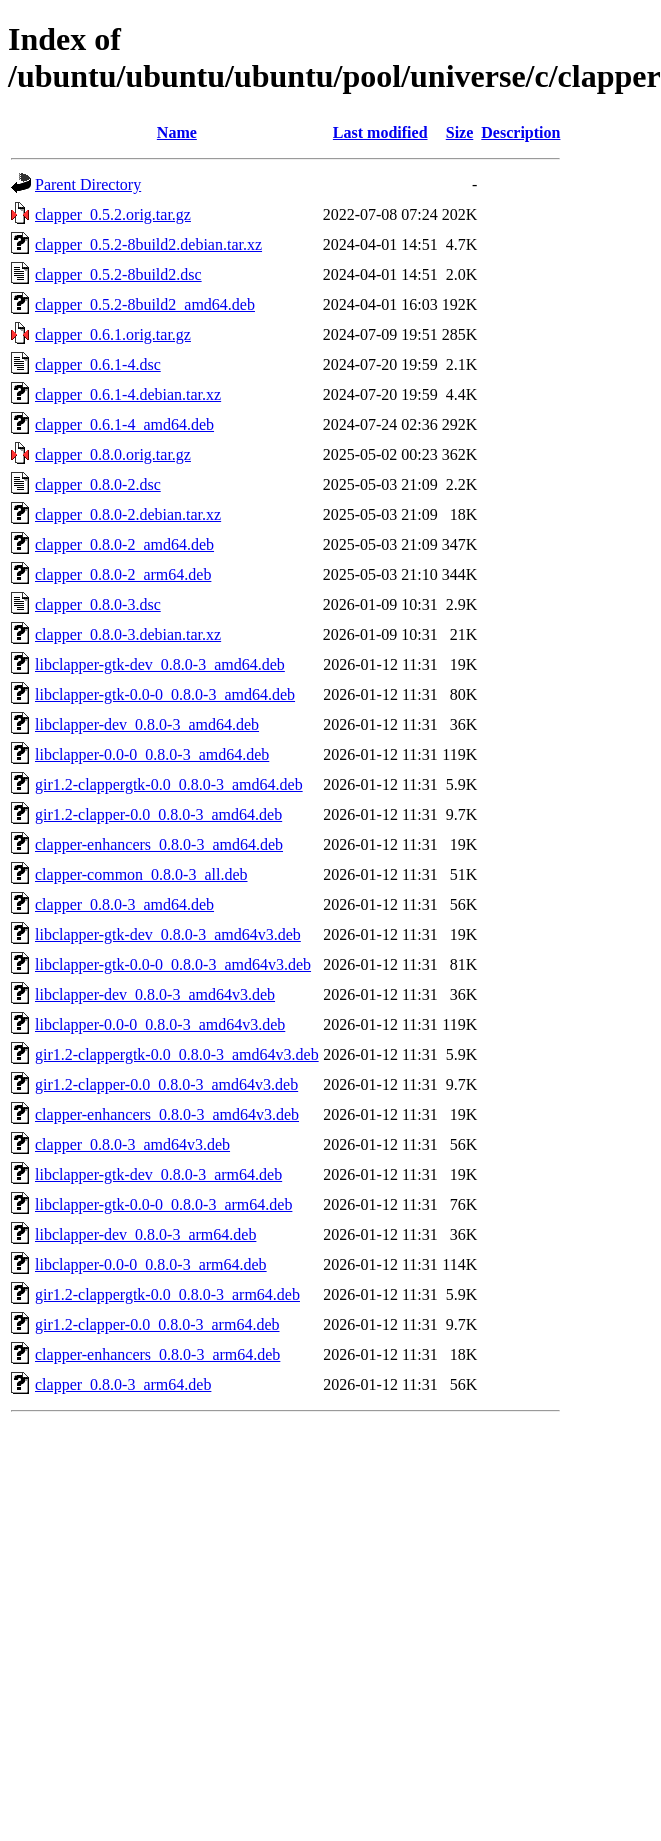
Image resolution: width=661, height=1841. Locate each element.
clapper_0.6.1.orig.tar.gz (113, 334)
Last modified (380, 132)
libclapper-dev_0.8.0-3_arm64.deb (145, 1234)
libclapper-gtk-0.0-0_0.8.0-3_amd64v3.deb (173, 964)
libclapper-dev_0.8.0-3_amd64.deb (147, 724)
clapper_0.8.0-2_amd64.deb (124, 544)
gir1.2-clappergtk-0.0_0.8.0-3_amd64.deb (169, 784)
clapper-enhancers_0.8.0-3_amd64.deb (159, 844)
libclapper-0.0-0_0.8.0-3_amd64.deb (152, 754)
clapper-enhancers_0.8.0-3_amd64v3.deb (167, 1114)
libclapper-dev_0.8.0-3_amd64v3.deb (155, 994)
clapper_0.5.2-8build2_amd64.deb (145, 304)
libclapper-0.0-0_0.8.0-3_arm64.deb (151, 1264)
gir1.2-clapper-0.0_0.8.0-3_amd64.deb (158, 814)
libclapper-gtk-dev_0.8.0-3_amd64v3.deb (168, 934)
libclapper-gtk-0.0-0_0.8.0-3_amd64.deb (165, 694)
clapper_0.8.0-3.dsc (98, 604)
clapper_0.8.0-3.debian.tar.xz (128, 634)
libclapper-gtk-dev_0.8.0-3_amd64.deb (160, 664)
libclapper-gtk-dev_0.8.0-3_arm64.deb (158, 1174)
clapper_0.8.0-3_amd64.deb (124, 904)
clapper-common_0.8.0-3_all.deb (141, 874)
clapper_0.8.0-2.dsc (98, 484)
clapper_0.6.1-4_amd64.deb (124, 424)
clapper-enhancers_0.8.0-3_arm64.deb (157, 1354)
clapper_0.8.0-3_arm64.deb (123, 1384)
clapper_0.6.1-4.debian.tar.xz (128, 394)
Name (177, 132)
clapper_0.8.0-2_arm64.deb (123, 574)
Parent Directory (88, 184)
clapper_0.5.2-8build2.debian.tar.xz (148, 244)
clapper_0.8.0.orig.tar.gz (113, 454)
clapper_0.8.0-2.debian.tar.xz (128, 514)
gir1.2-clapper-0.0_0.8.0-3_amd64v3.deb (166, 1084)
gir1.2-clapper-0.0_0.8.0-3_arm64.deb (157, 1324)
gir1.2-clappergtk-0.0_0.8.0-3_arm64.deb (167, 1294)
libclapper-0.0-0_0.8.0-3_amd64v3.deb (160, 1024)
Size (460, 132)
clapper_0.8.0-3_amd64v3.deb (132, 1144)
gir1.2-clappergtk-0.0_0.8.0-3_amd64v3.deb (177, 1054)
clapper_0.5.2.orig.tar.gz (113, 214)
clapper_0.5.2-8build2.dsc (118, 274)
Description (520, 132)
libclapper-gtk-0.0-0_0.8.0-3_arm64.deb (163, 1204)
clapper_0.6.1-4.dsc (98, 364)
